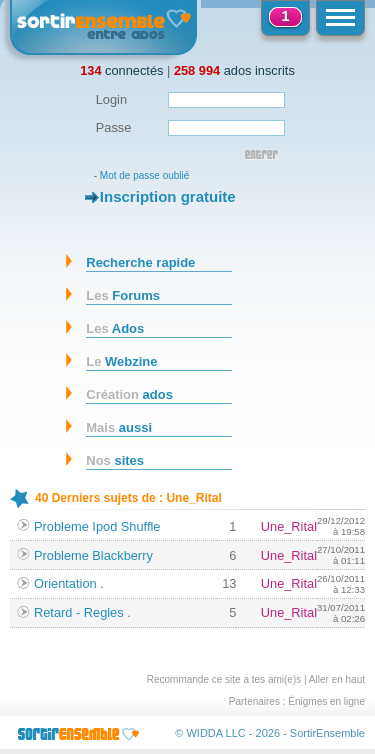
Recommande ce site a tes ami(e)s (224, 679)
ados (129, 394)
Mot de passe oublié (145, 175)
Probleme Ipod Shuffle (97, 526)
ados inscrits (234, 70)
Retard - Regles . (82, 612)
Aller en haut (337, 679)
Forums (123, 295)
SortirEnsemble (327, 733)
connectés (121, 70)
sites (115, 460)
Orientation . (69, 583)
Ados (115, 328)
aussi (119, 427)
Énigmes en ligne (326, 701)
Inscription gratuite (168, 196)
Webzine (121, 361)
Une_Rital (289, 526)
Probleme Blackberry (93, 555)
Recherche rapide (140, 262)
